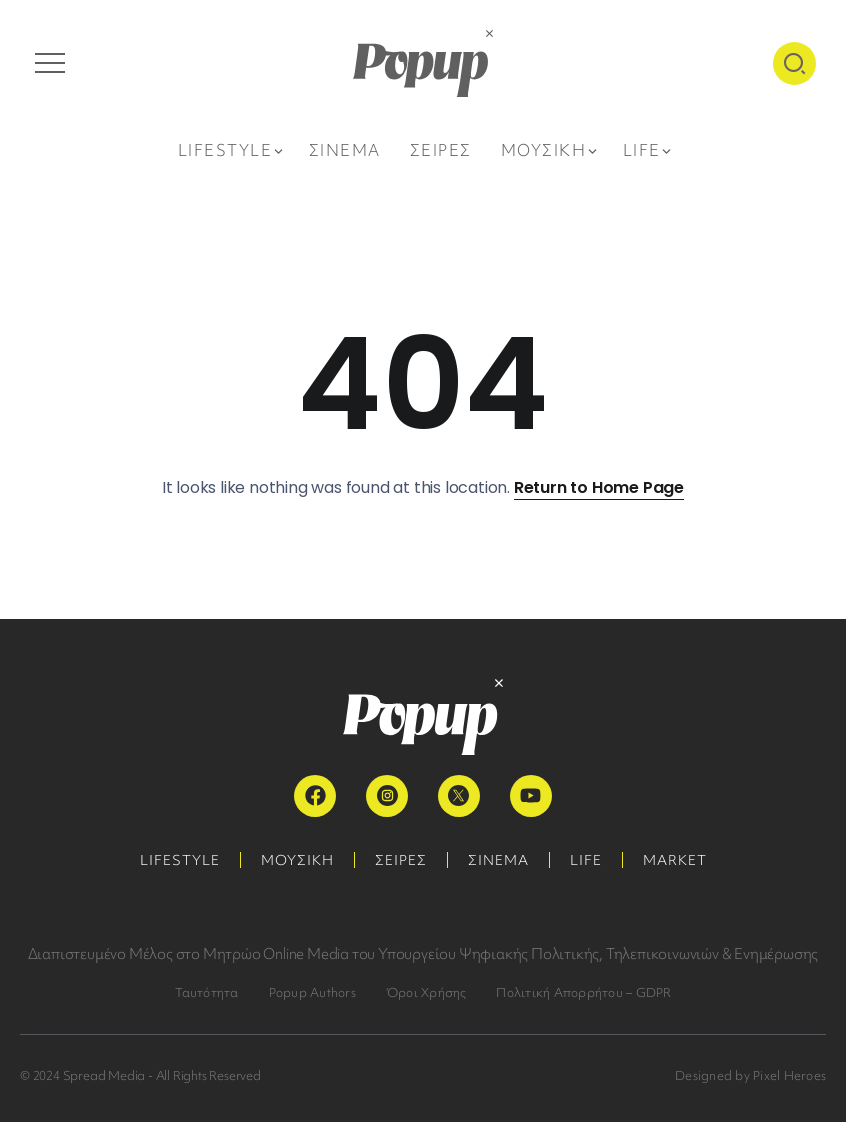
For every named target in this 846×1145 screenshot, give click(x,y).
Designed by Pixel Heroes (750, 1075)
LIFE (586, 860)
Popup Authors (312, 992)
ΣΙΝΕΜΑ (498, 860)
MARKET (675, 860)
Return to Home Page (599, 487)
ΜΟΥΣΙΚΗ (297, 860)
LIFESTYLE (180, 860)
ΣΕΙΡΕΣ (401, 860)
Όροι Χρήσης (426, 992)
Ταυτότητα (207, 992)
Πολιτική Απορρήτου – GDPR (583, 992)
